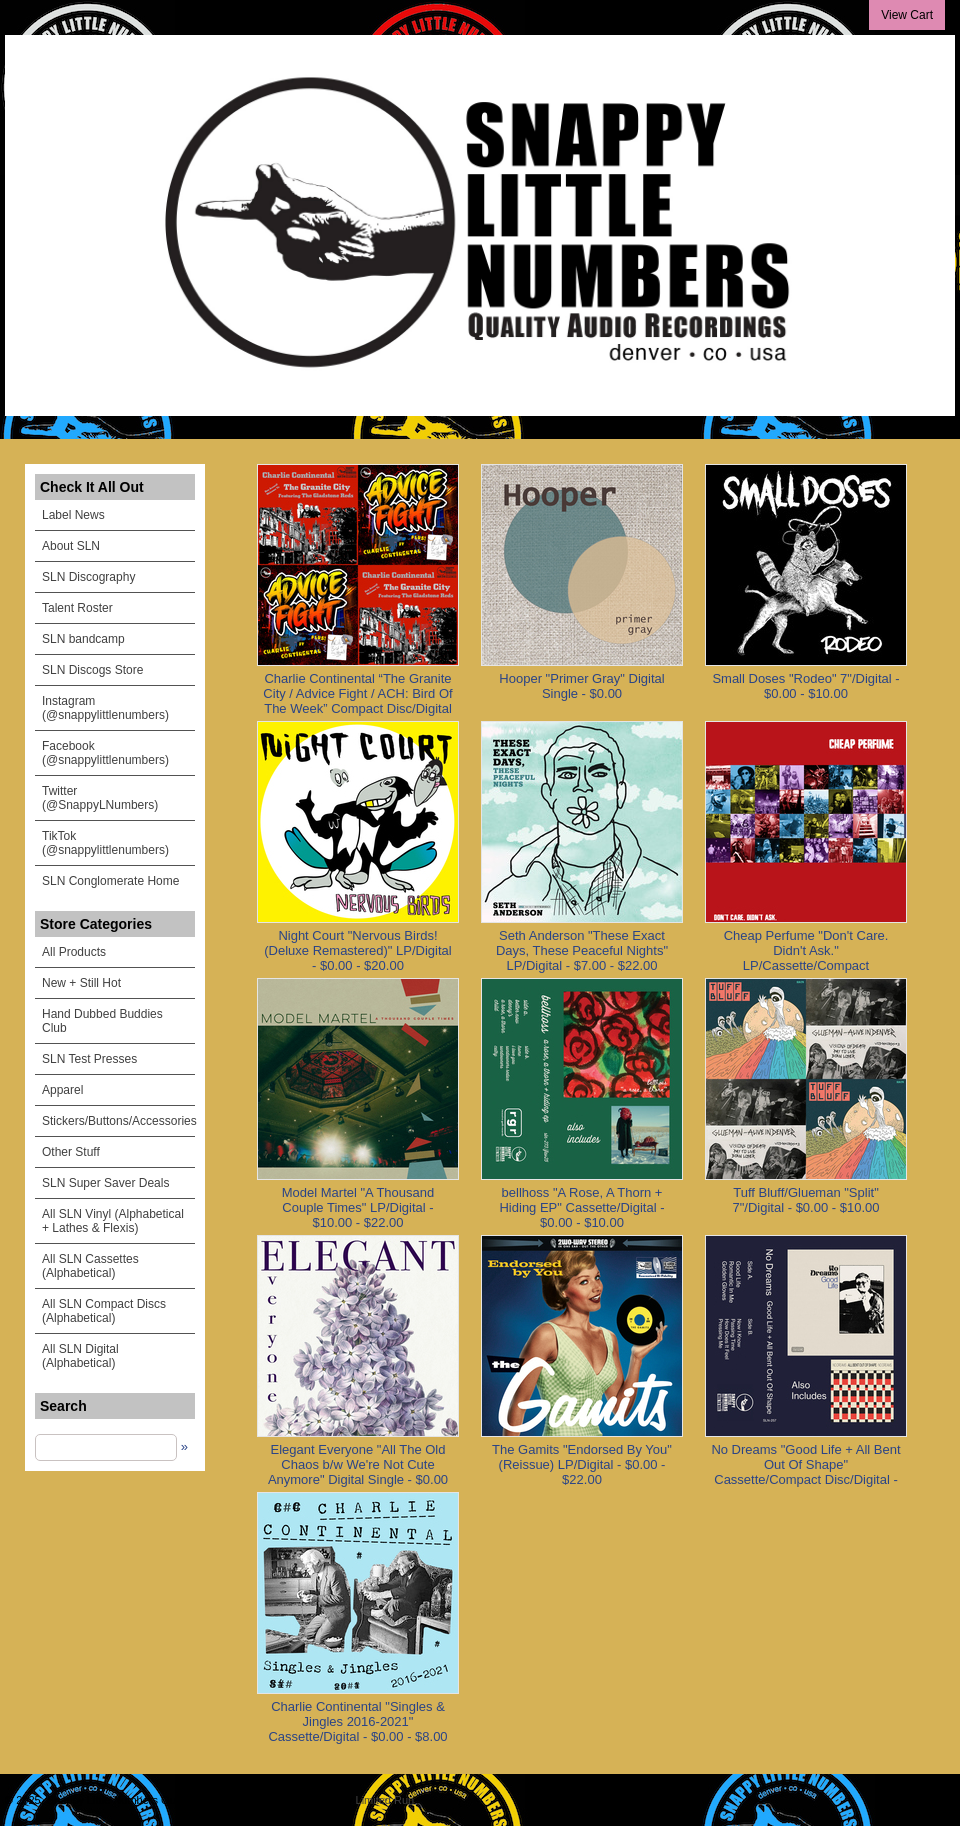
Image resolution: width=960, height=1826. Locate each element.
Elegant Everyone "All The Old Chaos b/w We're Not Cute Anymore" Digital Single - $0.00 (358, 1464)
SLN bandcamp (83, 639)
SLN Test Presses (89, 1059)
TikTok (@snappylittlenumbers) (105, 843)
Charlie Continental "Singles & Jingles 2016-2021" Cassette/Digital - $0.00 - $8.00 (357, 1721)
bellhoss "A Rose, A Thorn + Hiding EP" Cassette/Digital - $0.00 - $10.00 (581, 1207)
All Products (74, 952)
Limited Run (385, 1800)
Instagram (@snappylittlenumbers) (105, 708)
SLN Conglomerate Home (110, 881)
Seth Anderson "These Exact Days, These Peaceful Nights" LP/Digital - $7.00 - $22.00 (582, 950)
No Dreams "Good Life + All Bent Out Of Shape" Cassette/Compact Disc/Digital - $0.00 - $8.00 (805, 1472)
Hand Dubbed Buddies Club (102, 1021)
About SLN (71, 546)
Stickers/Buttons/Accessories (118, 1121)
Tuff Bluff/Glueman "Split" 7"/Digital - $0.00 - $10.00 (806, 1200)
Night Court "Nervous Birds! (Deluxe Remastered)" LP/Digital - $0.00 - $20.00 (357, 950)
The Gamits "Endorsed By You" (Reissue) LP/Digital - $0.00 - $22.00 (582, 1464)
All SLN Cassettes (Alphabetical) (90, 1266)
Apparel (62, 1090)
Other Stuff (71, 1152)
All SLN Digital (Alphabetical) (80, 1356)
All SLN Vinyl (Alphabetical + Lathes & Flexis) (113, 1221)
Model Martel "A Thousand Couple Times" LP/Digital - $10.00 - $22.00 (358, 1207)
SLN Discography (88, 577)
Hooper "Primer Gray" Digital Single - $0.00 (581, 686)
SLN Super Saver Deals (105, 1183)
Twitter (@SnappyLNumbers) (100, 798)
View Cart (907, 15)
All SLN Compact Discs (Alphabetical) (104, 1311)
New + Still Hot (81, 983)
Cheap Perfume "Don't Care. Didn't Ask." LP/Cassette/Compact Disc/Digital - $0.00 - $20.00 (806, 958)
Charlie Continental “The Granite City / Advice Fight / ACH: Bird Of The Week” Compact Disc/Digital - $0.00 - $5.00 (357, 701)
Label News (73, 515)
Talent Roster (77, 608)
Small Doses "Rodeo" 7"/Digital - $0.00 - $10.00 (805, 686)
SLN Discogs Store (92, 670)
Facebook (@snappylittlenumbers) (105, 753)
